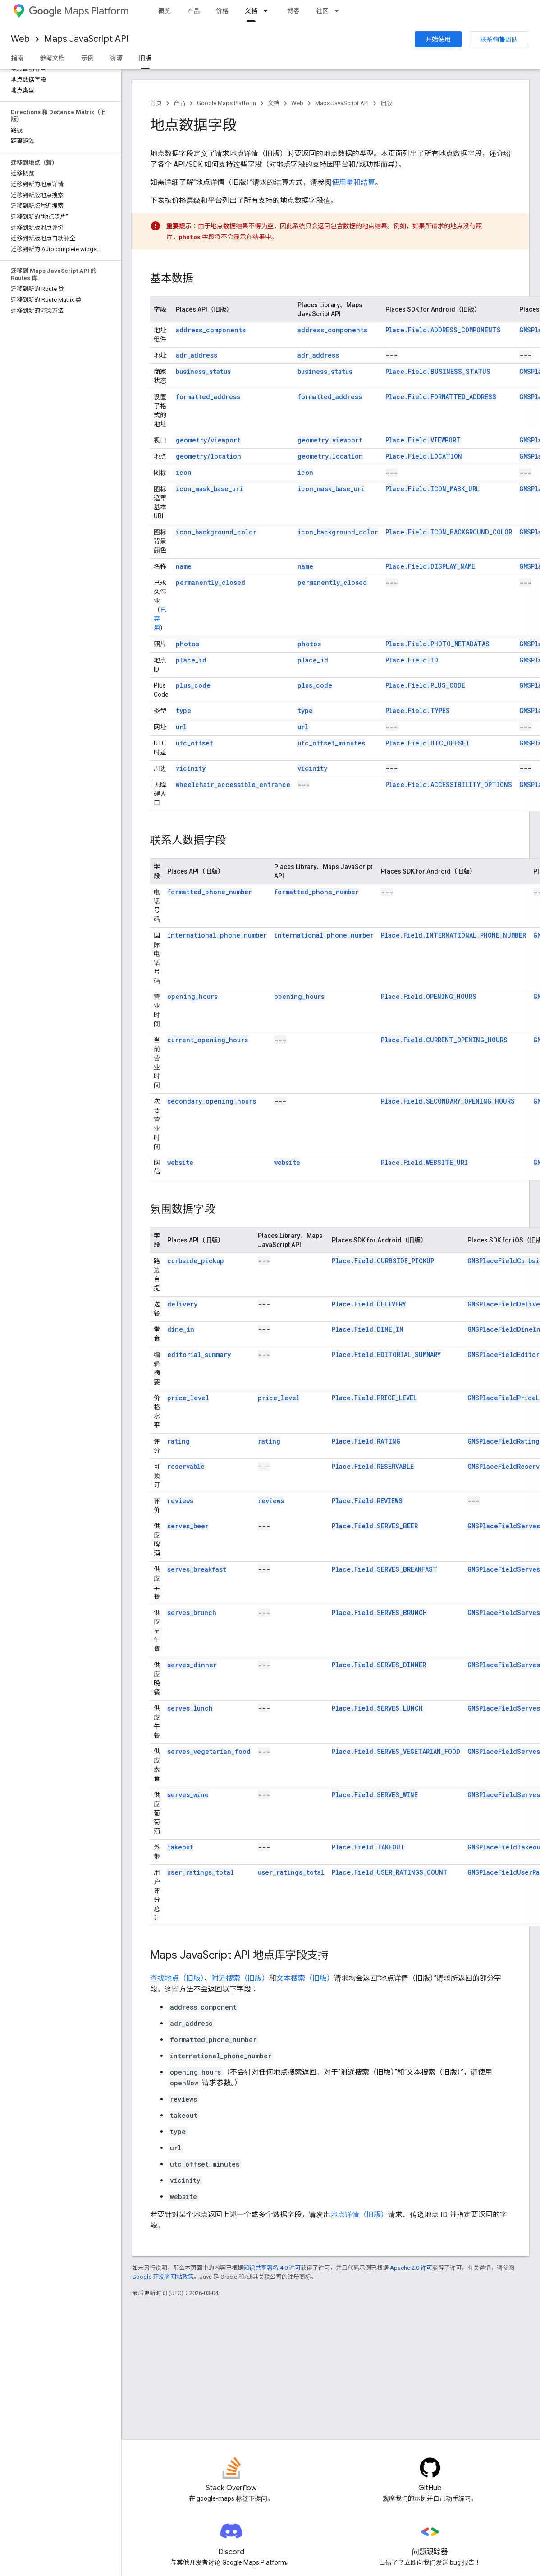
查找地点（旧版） (177, 1978)
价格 (222, 11)
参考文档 (52, 58)
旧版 (386, 103)
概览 (164, 11)
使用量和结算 (353, 182)
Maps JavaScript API (86, 39)
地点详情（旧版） (359, 2214)
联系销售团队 (499, 39)
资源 (116, 58)
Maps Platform (78, 11)
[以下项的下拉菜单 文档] (268, 11)
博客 (293, 11)
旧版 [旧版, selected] (145, 58)
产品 (193, 11)
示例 (87, 58)
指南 (17, 58)
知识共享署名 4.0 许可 (272, 2267)
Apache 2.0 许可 (411, 2267)
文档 (273, 103)
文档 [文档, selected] (251, 11)
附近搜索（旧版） (240, 1978)
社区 (322, 11)
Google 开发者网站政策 (163, 2276)
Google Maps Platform (226, 103)
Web (20, 39)
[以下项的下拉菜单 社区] (339, 11)
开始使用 (438, 39)
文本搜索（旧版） (305, 1978)
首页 (156, 103)
